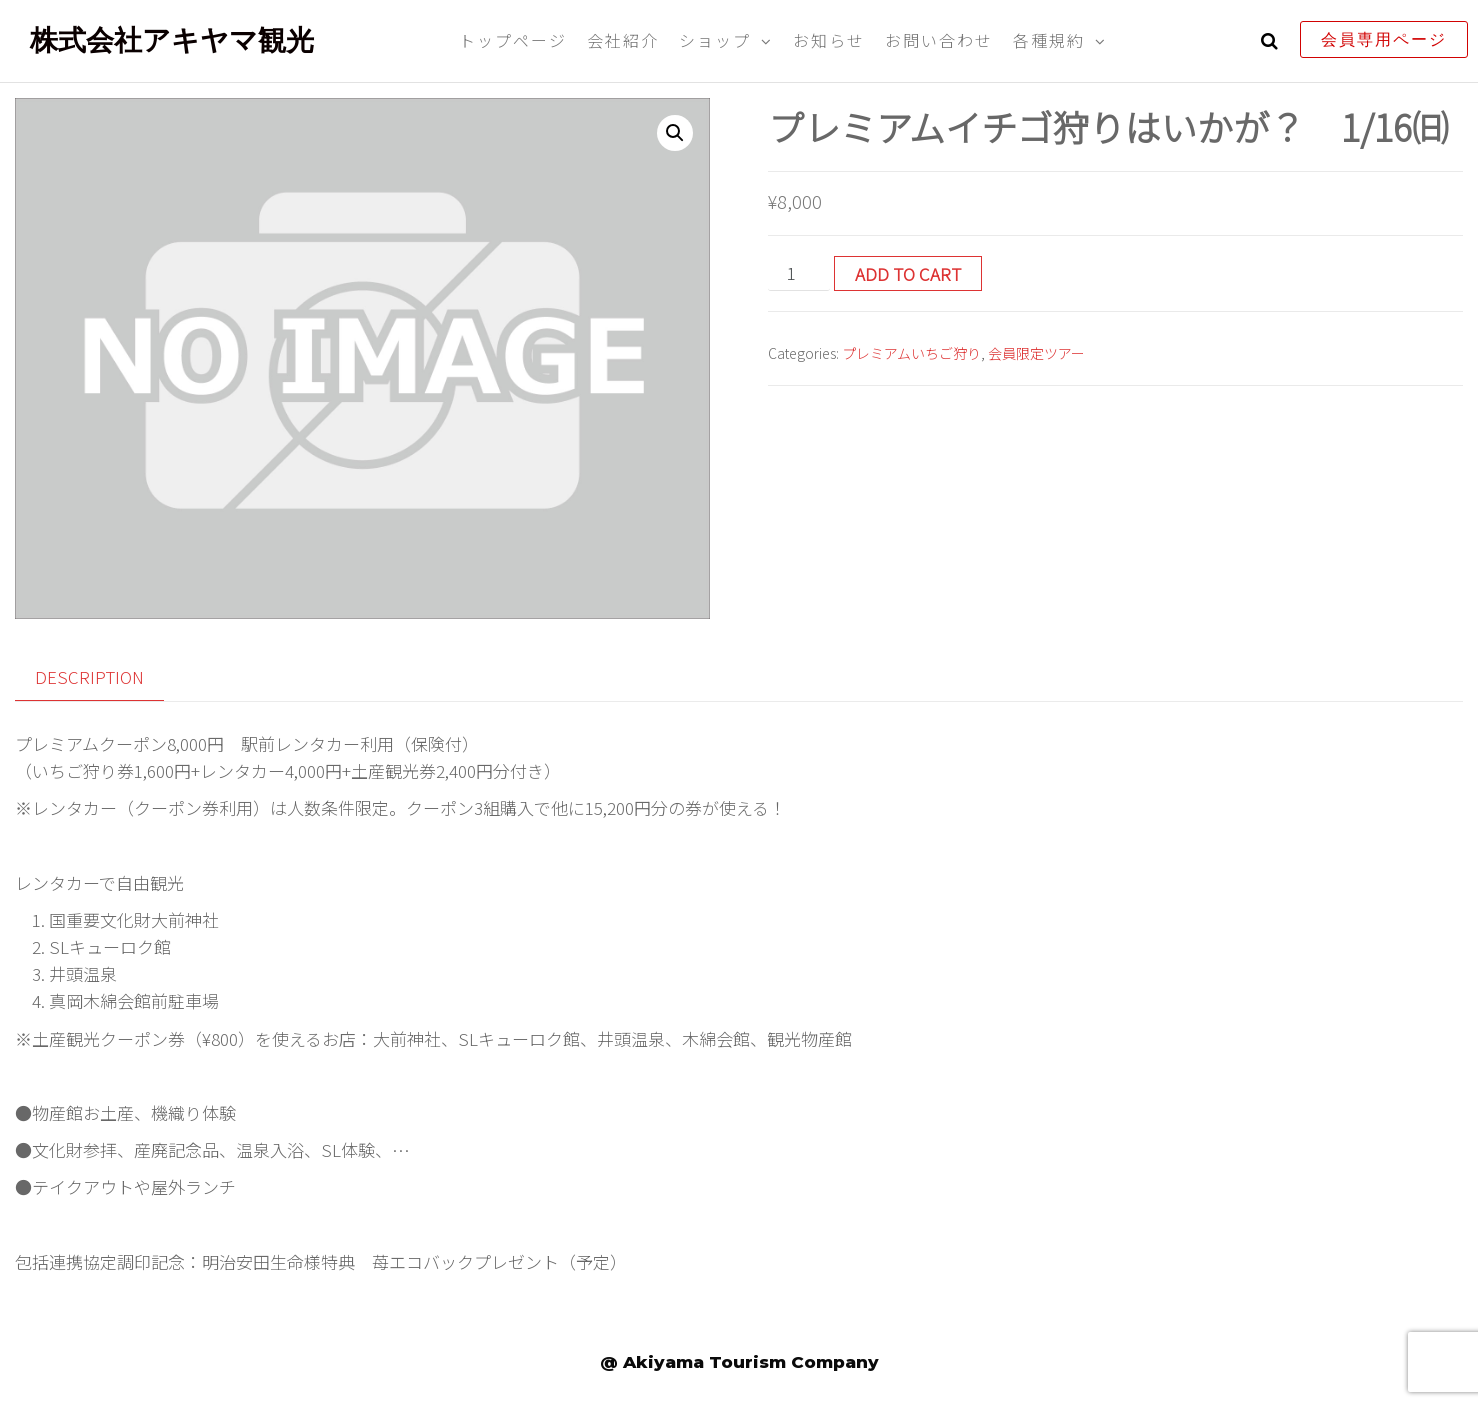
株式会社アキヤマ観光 (172, 40)
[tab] (104, 677)
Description (89, 676)
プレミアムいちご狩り (911, 353)
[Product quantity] (799, 273)
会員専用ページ (1384, 39)
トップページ (513, 40)
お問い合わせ (939, 40)
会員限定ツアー (1036, 353)
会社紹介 (623, 40)
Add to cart (908, 273)
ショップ (715, 40)
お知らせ (829, 40)
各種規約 (1049, 40)
